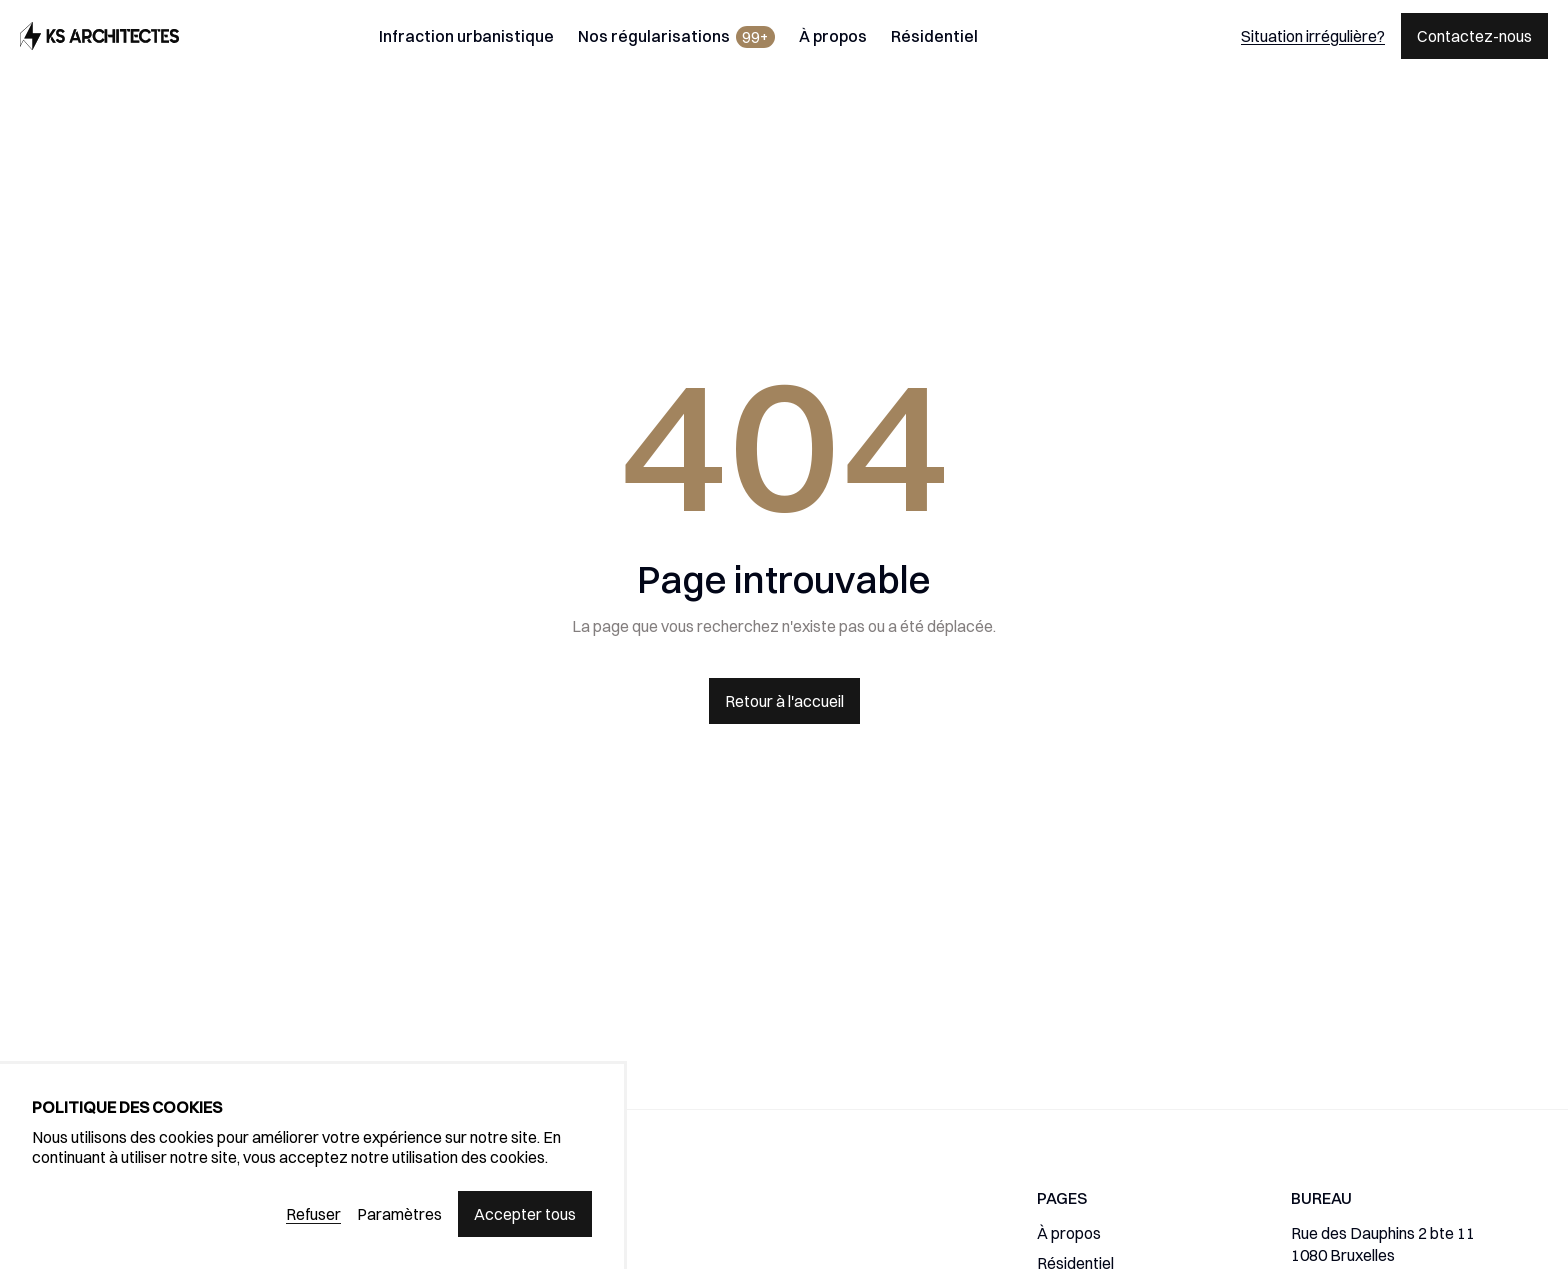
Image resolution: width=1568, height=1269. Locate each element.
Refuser (313, 1214)
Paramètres (399, 1214)
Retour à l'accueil (784, 701)
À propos (833, 36)
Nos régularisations (676, 37)
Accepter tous (525, 1214)
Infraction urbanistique (466, 36)
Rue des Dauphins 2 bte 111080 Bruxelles (1383, 1244)
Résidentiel (934, 36)
